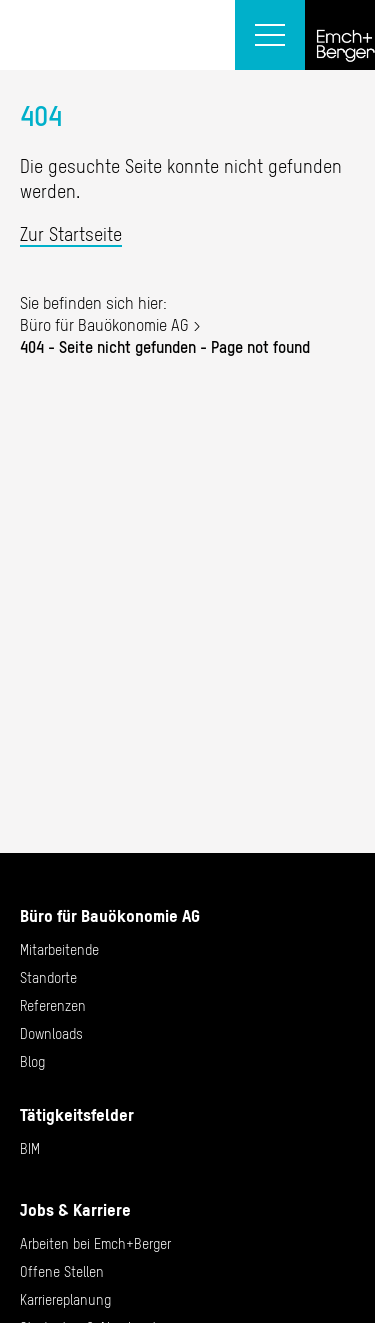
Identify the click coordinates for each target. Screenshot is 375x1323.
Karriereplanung (65, 1300)
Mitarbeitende (59, 950)
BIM (30, 1149)
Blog (32, 1062)
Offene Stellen (62, 1272)
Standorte (48, 978)
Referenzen (53, 1006)
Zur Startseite (71, 234)
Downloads (51, 1034)
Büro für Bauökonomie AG (104, 325)
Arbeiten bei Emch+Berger (95, 1244)
